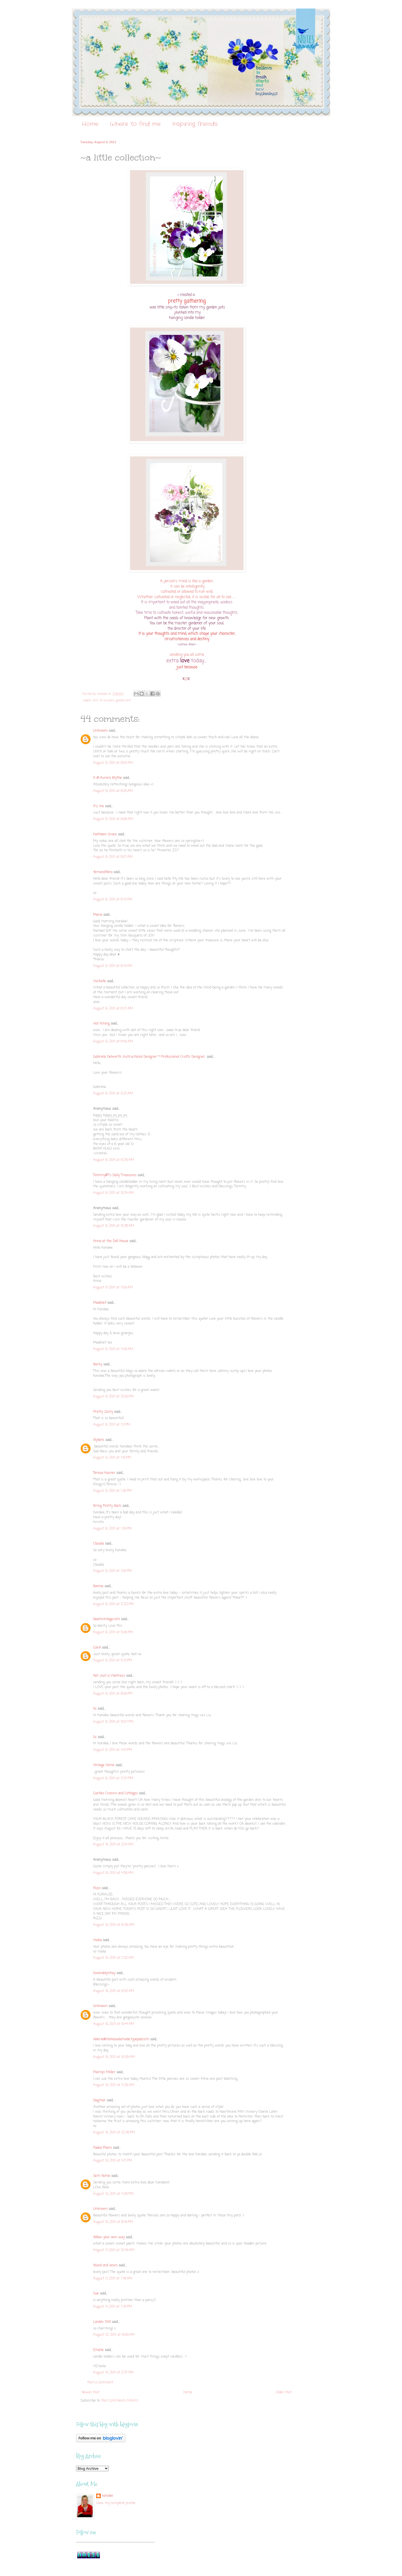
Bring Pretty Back (107, 1506)
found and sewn (105, 2265)
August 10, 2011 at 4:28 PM (113, 2194)
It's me (98, 806)
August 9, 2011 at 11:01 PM (112, 1750)
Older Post (284, 2392)
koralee (107, 2496)
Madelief (99, 1302)
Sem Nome (101, 2176)
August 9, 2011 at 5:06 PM (113, 1632)
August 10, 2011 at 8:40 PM (113, 2222)
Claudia (98, 1543)
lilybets (98, 1440)
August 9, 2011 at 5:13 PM (112, 1660)
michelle (99, 981)
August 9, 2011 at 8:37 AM (113, 1008)
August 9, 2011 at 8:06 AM (113, 819)
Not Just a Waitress (109, 1675)
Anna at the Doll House (110, 1241)
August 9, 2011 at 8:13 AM (112, 899)
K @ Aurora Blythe (107, 778)
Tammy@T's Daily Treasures (115, 1175)
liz (95, 1708)
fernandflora (102, 872)
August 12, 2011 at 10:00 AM (114, 2334)
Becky (97, 1364)
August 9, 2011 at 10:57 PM (113, 1721)
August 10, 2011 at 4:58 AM (113, 1873)
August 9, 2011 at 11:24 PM (113, 1778)
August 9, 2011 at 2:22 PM (113, 1604)
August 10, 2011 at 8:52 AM (113, 1991)
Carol (97, 1647)
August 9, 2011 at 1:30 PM (112, 1491)
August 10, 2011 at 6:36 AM (113, 1925)
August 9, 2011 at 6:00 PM (113, 1693)
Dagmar (99, 2100)
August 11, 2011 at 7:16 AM (112, 2278)
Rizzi (97, 1888)
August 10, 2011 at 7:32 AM (113, 1957)
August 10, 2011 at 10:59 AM (114, 2057)
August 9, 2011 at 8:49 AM (113, 1041)
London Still (102, 2322)
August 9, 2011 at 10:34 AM (113, 1193)
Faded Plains (102, 2148)
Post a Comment (100, 2382)
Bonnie (98, 1586)
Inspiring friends (194, 124)
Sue (96, 2293)
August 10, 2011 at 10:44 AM (113, 2024)
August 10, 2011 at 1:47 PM (112, 2160)
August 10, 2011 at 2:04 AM (113, 1844)
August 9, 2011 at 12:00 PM (113, 1396)
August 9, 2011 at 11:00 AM (113, 1287)
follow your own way (109, 2237)
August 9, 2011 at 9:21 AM (113, 1093)
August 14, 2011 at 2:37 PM (113, 2372)
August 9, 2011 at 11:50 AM (113, 1349)
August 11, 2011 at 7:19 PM (112, 2306)
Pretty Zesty (103, 1412)
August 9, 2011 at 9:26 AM (113, 1160)
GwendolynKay (104, 1973)
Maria (97, 914)
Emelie (98, 2350)
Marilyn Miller (104, 2072)
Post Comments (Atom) (119, 2400)
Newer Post (91, 2392)
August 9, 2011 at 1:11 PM (111, 1424)
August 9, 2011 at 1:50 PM (112, 1571)
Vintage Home (103, 1765)
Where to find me (135, 124)
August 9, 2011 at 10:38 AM (113, 1225)
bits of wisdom (103, 700)
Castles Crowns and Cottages (115, 1793)
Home (90, 124)
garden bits (123, 700)
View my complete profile (115, 2503)
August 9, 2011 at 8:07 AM (113, 857)
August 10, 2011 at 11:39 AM (113, 2085)
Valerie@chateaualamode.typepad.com (121, 2039)
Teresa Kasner (104, 1473)
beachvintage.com (106, 1619)
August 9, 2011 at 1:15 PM (112, 1457)
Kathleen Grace (105, 834)
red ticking (101, 1023)
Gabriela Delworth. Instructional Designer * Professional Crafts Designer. (149, 1056)
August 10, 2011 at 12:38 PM (114, 2132)
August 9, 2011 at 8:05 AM (113, 763)
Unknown (100, 730)
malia (97, 1940)
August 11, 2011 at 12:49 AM (114, 2250)
